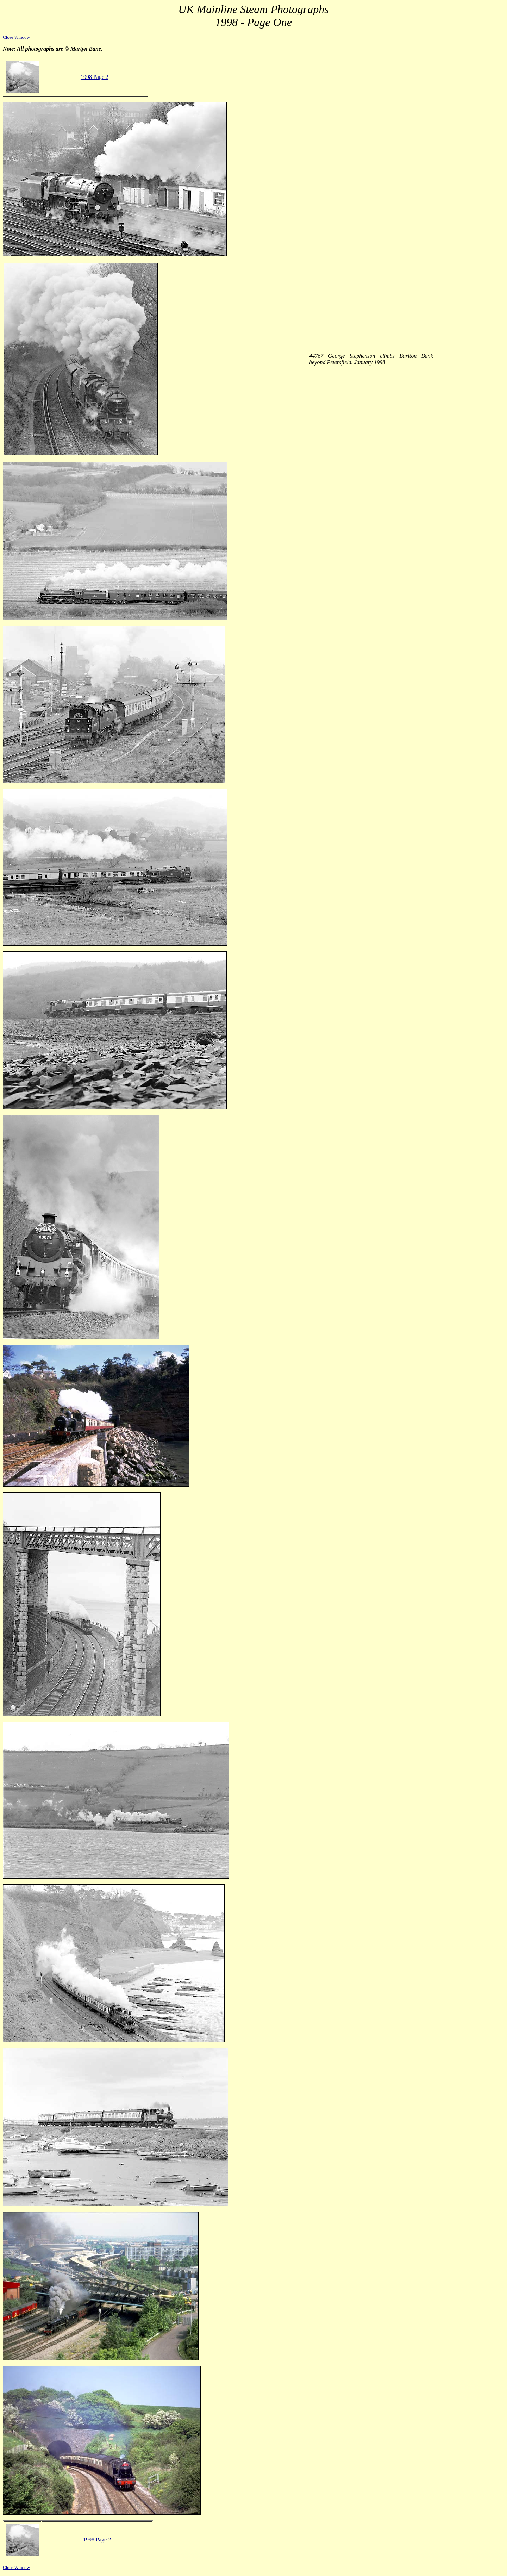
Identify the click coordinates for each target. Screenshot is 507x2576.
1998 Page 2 (94, 77)
